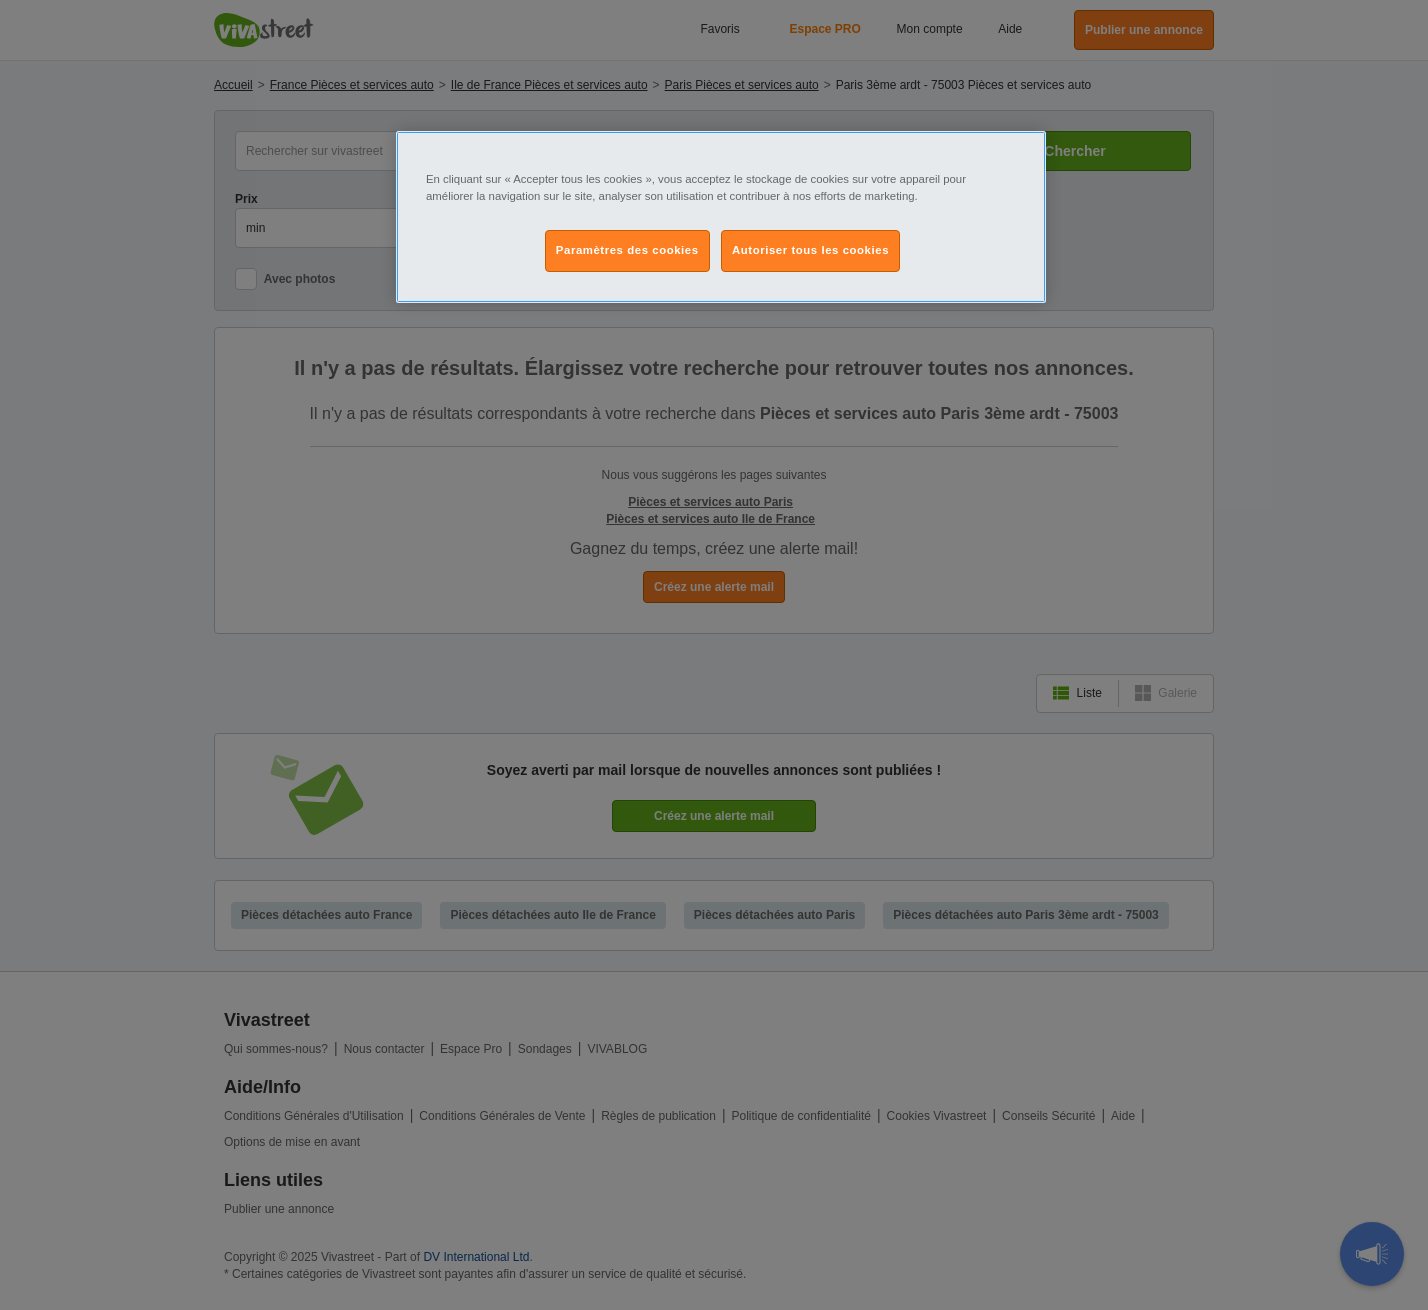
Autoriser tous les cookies (810, 250)
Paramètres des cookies (627, 250)
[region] (721, 217)
